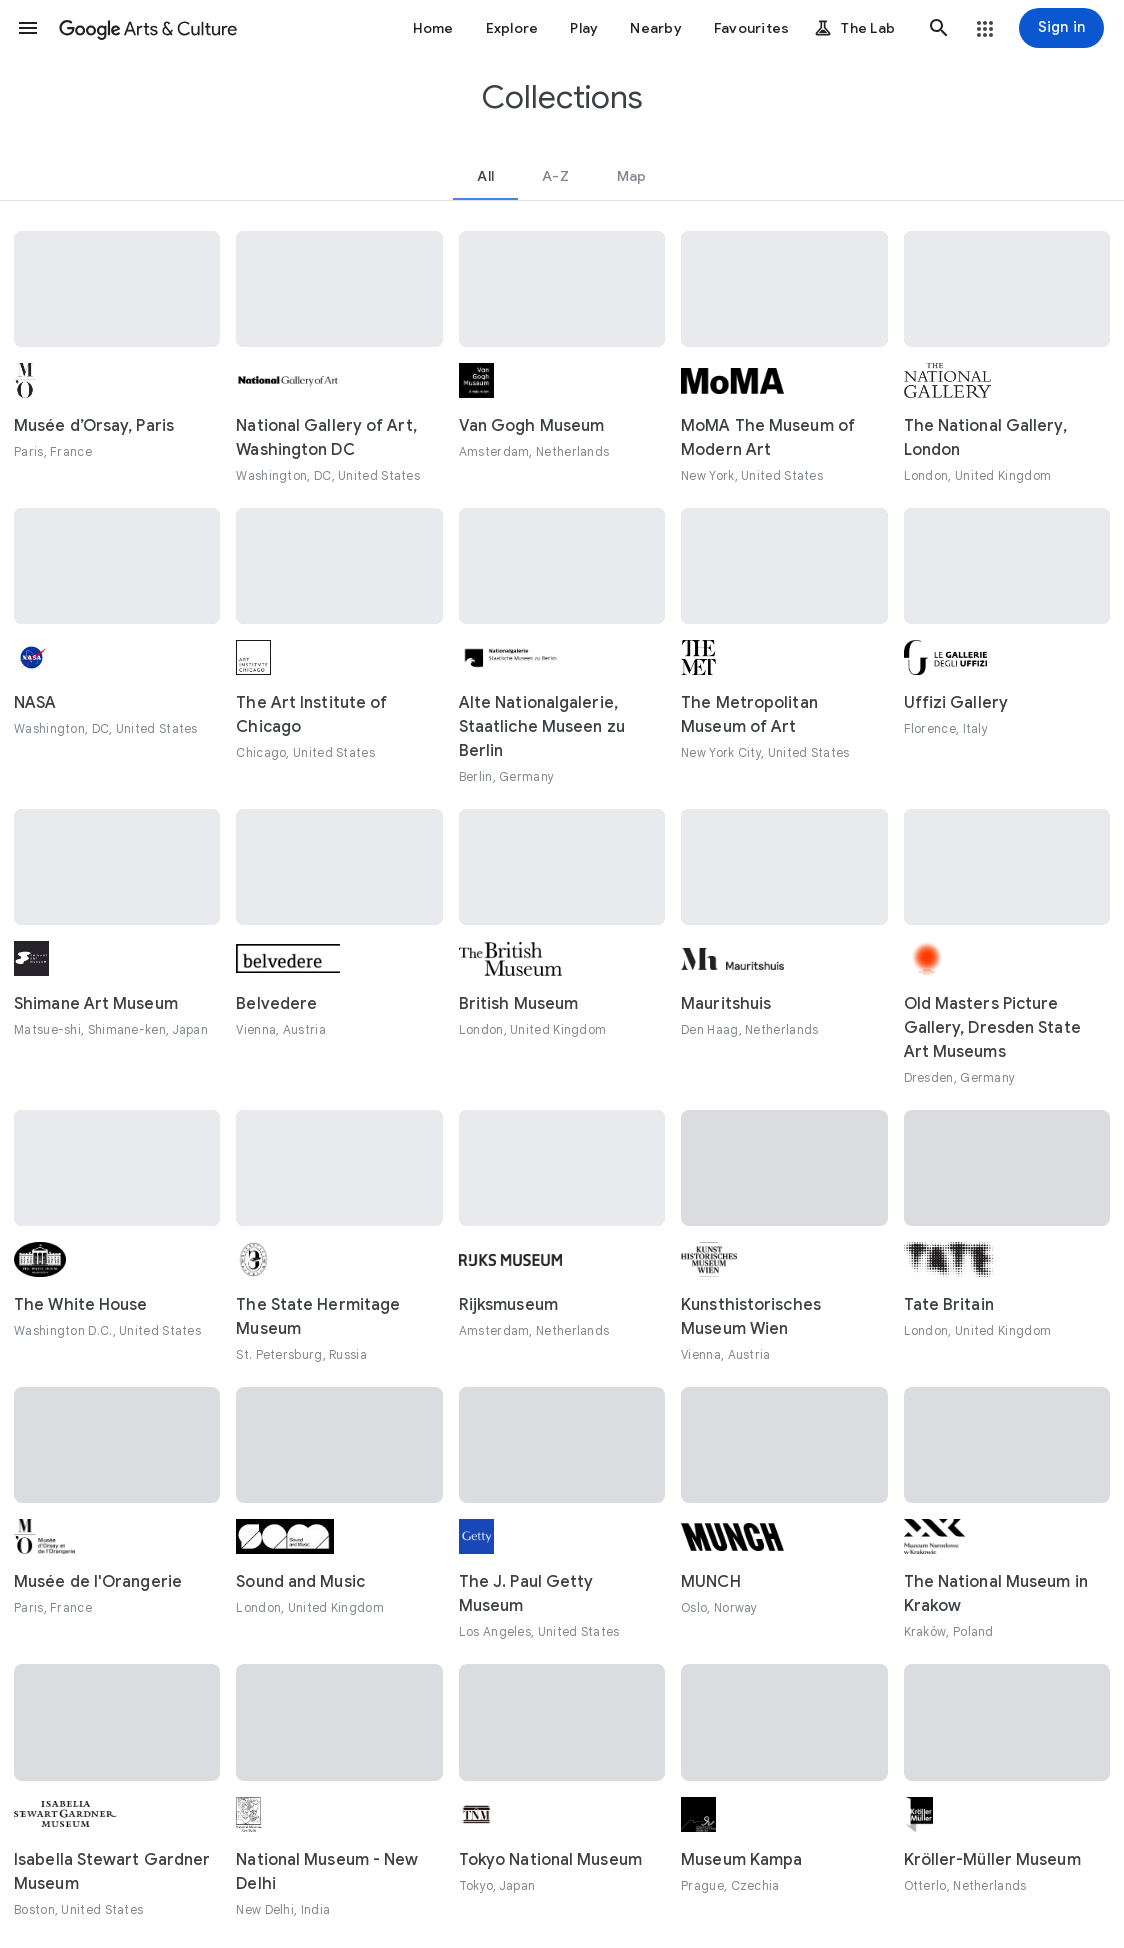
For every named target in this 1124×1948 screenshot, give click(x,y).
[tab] (485, 176)
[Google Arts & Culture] (148, 28)
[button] (28, 28)
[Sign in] (1061, 28)
